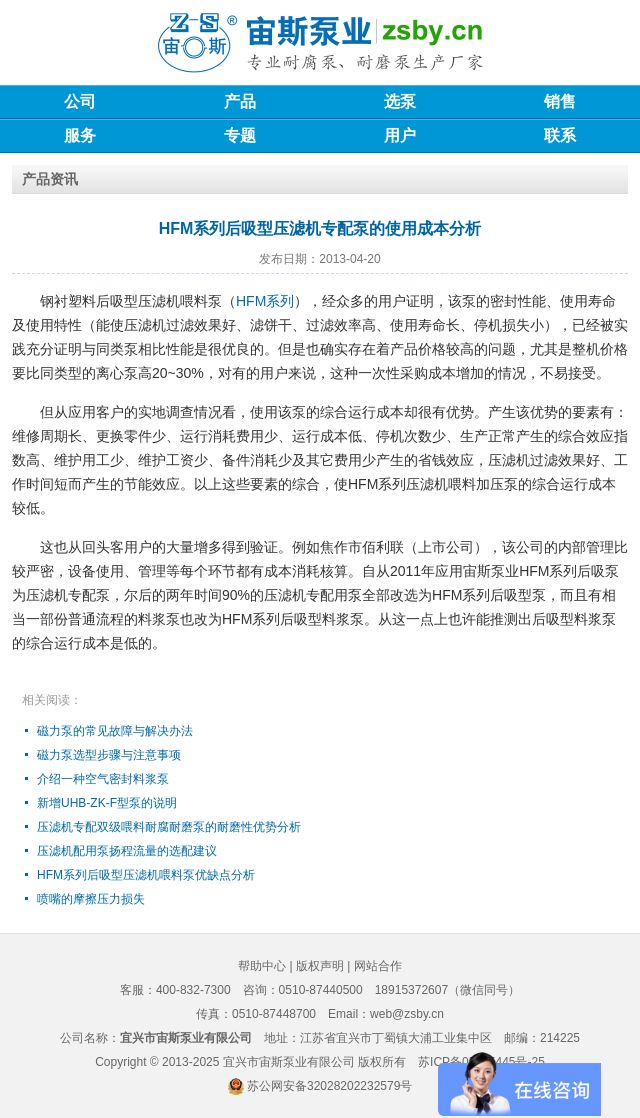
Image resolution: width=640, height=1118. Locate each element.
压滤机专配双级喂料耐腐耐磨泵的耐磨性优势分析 (169, 827)
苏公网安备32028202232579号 (329, 1086)
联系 (560, 135)
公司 (80, 101)
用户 (400, 135)
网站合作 (378, 966)
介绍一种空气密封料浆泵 (103, 779)
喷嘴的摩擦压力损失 (91, 899)
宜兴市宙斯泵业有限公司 (289, 1062)
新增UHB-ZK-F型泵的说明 (107, 803)
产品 (240, 101)
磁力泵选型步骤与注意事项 (109, 755)
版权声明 (320, 966)
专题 (240, 135)
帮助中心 (262, 966)
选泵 (400, 101)
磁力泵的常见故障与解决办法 (115, 731)
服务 (80, 135)
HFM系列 (265, 301)
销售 (560, 101)
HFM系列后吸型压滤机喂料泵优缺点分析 (146, 875)
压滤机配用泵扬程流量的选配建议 (127, 851)
